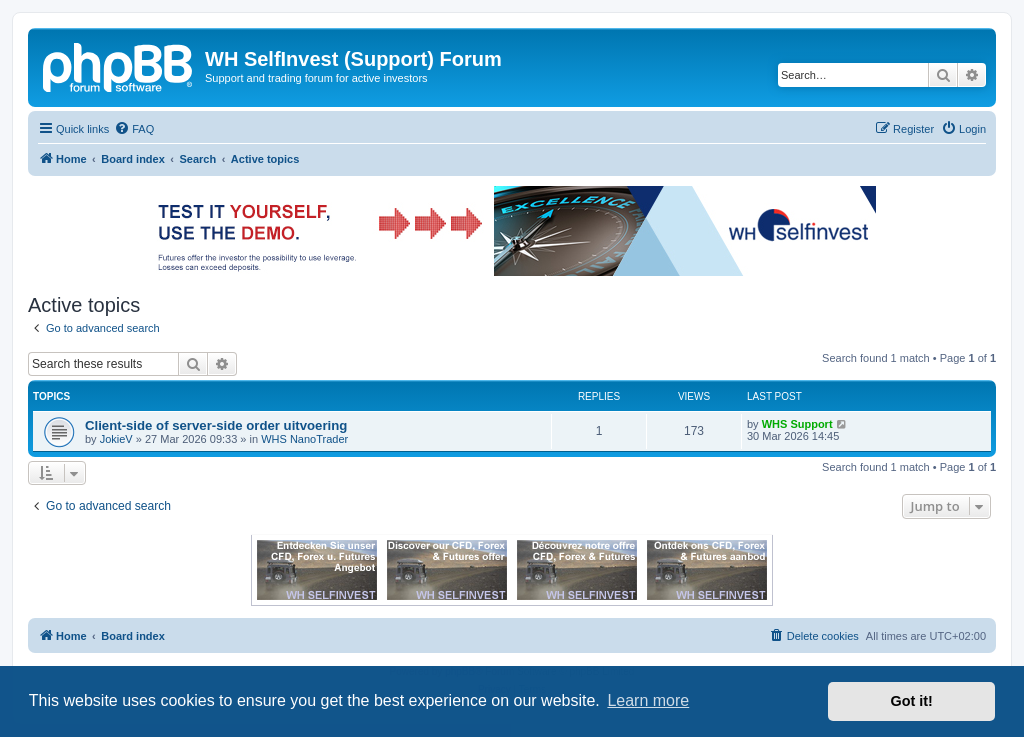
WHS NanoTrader (304, 439)
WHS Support (797, 424)
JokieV (116, 439)
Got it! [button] (912, 701)
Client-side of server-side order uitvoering (216, 425)
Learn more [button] (648, 700)
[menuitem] (134, 129)
